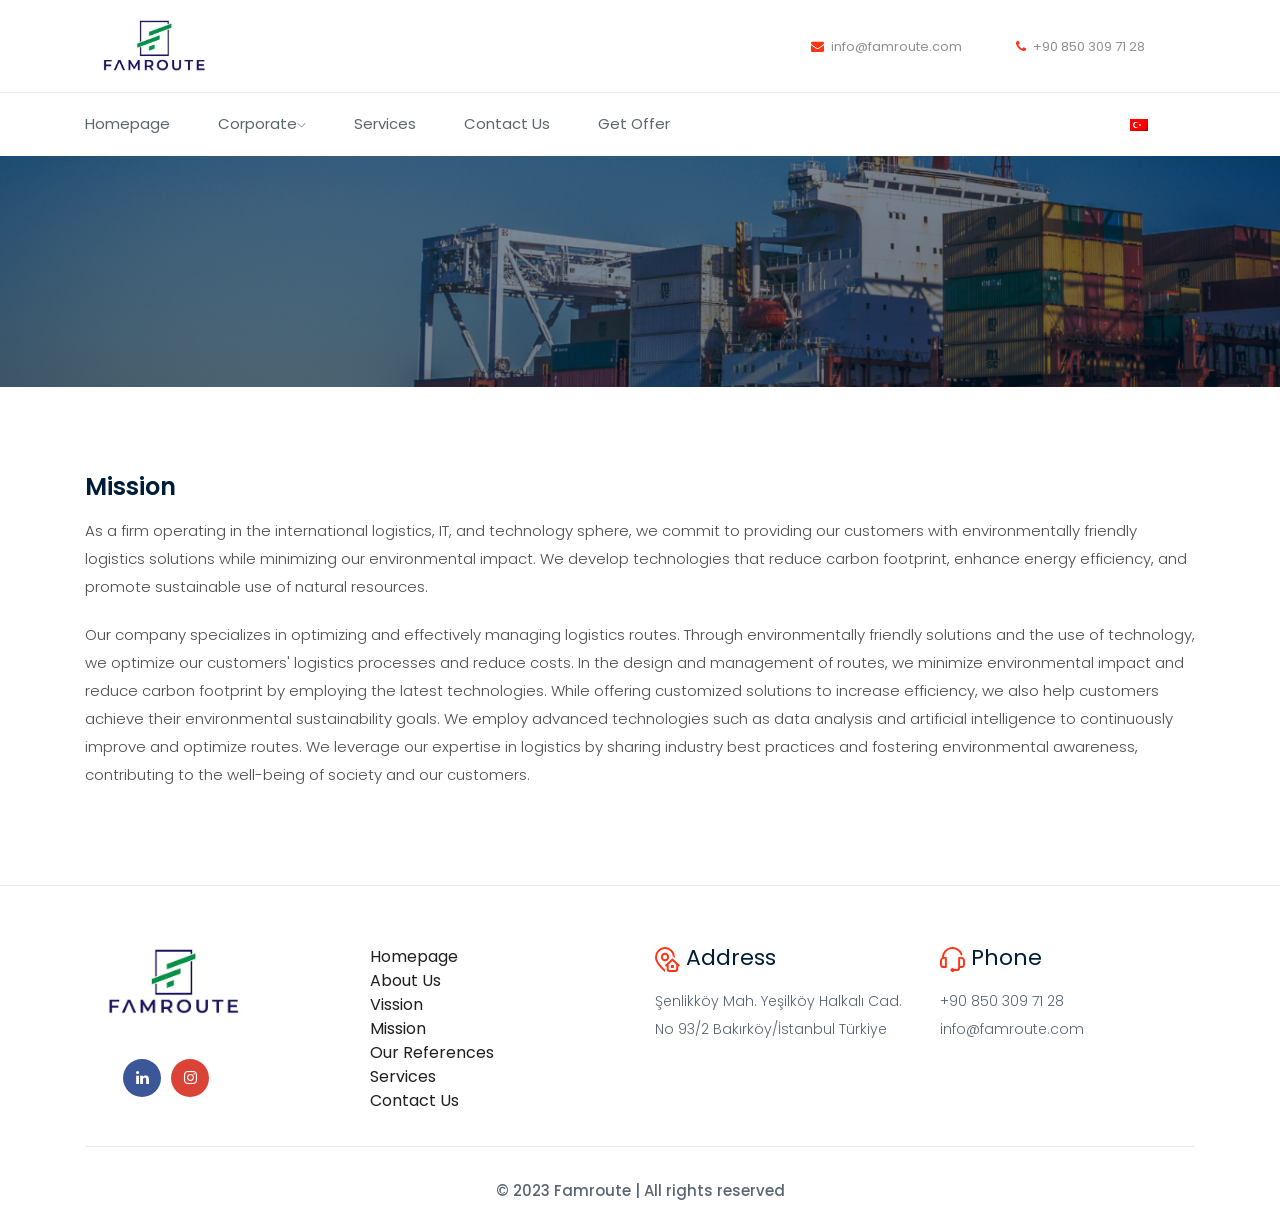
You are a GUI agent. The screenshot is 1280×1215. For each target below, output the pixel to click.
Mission (398, 1028)
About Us (405, 980)
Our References (432, 1052)
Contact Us (507, 123)
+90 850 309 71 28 (1080, 46)
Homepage (127, 123)
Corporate (262, 123)
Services (385, 123)
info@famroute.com (886, 46)
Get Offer (634, 123)
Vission (396, 1004)
